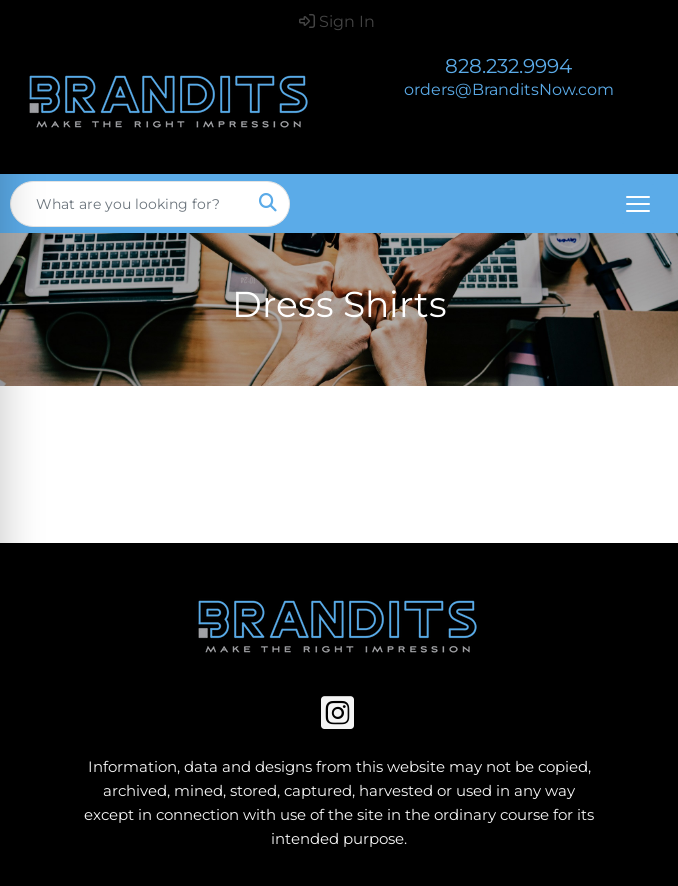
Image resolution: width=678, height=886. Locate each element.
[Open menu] (638, 204)
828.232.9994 (508, 66)
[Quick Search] (129, 204)
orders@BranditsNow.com (509, 89)
